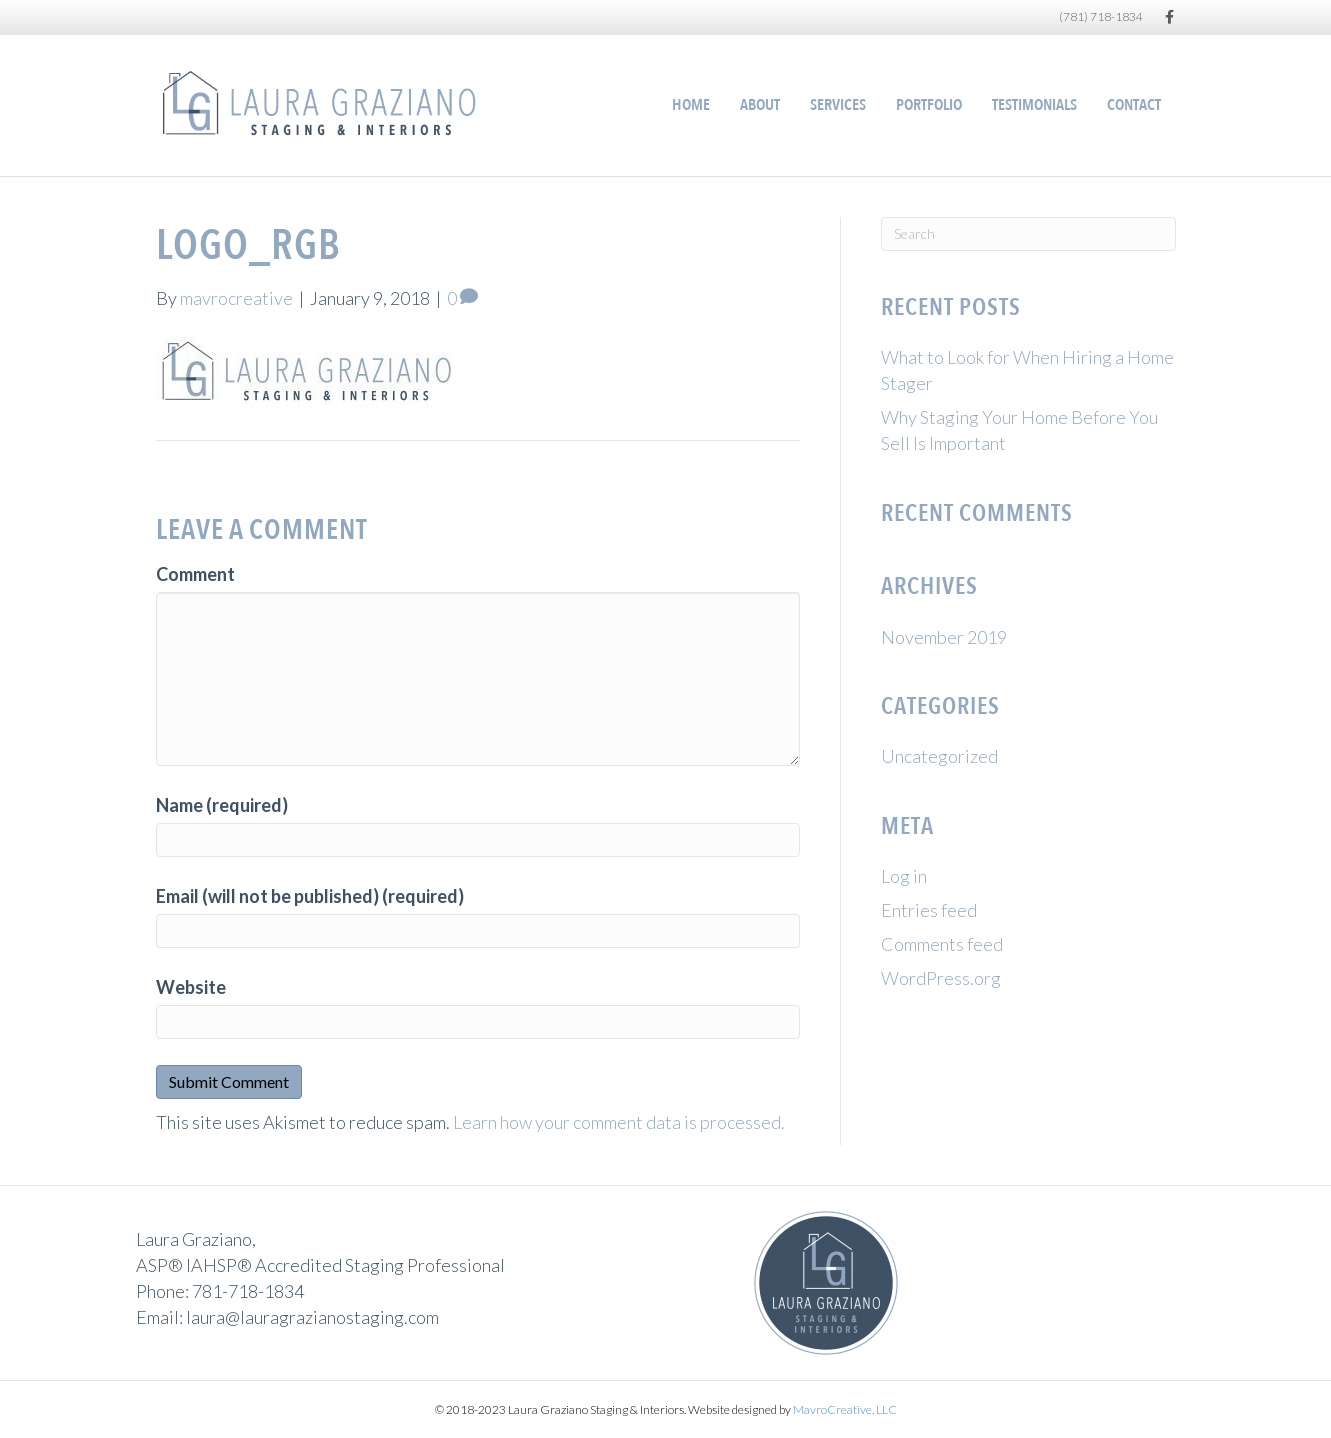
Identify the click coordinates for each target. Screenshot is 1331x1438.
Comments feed (942, 944)
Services (838, 105)
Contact (1134, 105)
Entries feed (929, 910)
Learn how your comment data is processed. (619, 1122)
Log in (904, 876)
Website (191, 987)
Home (691, 105)
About (760, 105)
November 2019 (944, 637)
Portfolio (929, 105)
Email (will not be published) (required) (310, 896)
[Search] (1028, 234)
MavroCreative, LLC (845, 1409)
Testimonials (1034, 105)
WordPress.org (941, 978)
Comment (195, 574)
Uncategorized (939, 756)
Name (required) (222, 805)
